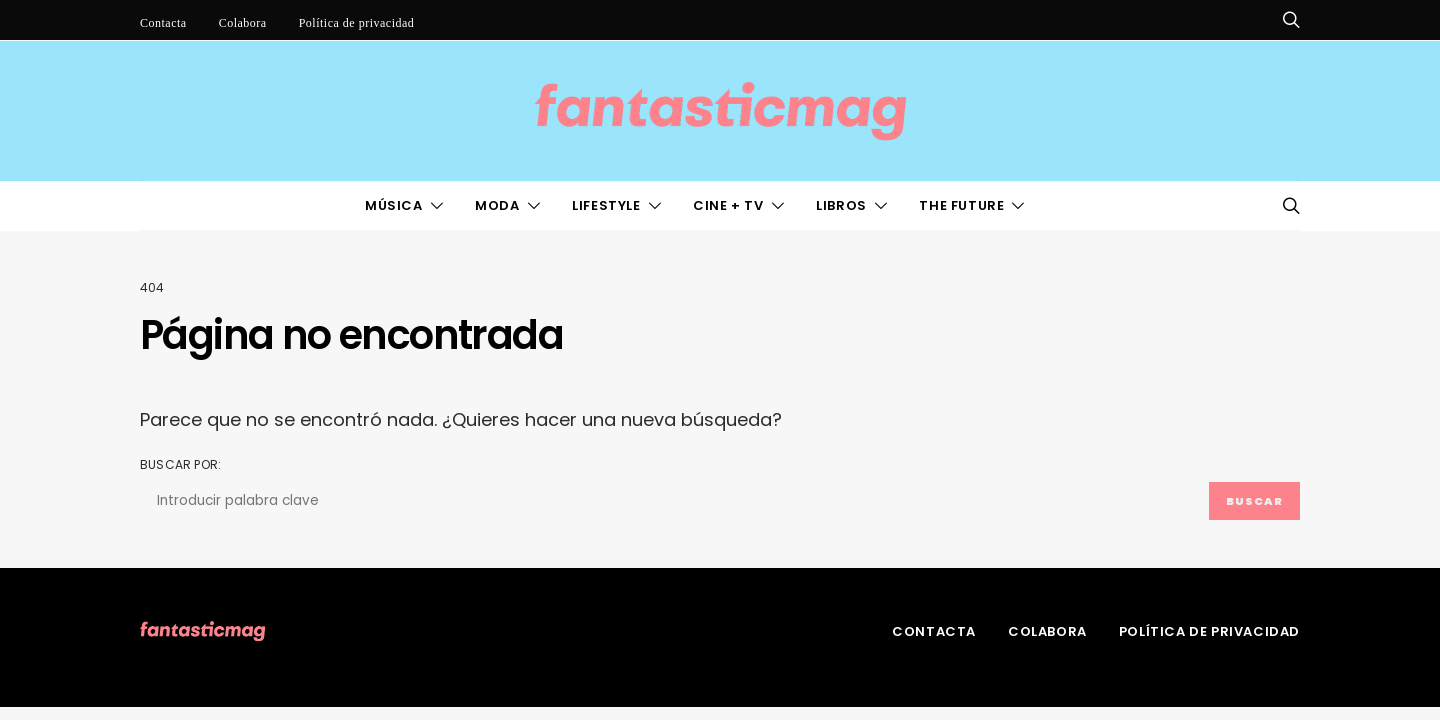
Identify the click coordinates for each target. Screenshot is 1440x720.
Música (394, 205)
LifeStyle (606, 205)
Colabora (243, 23)
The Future (961, 205)
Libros (841, 205)
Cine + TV (728, 205)
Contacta (163, 23)
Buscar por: (180, 464)
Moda (497, 205)
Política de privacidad (357, 23)
